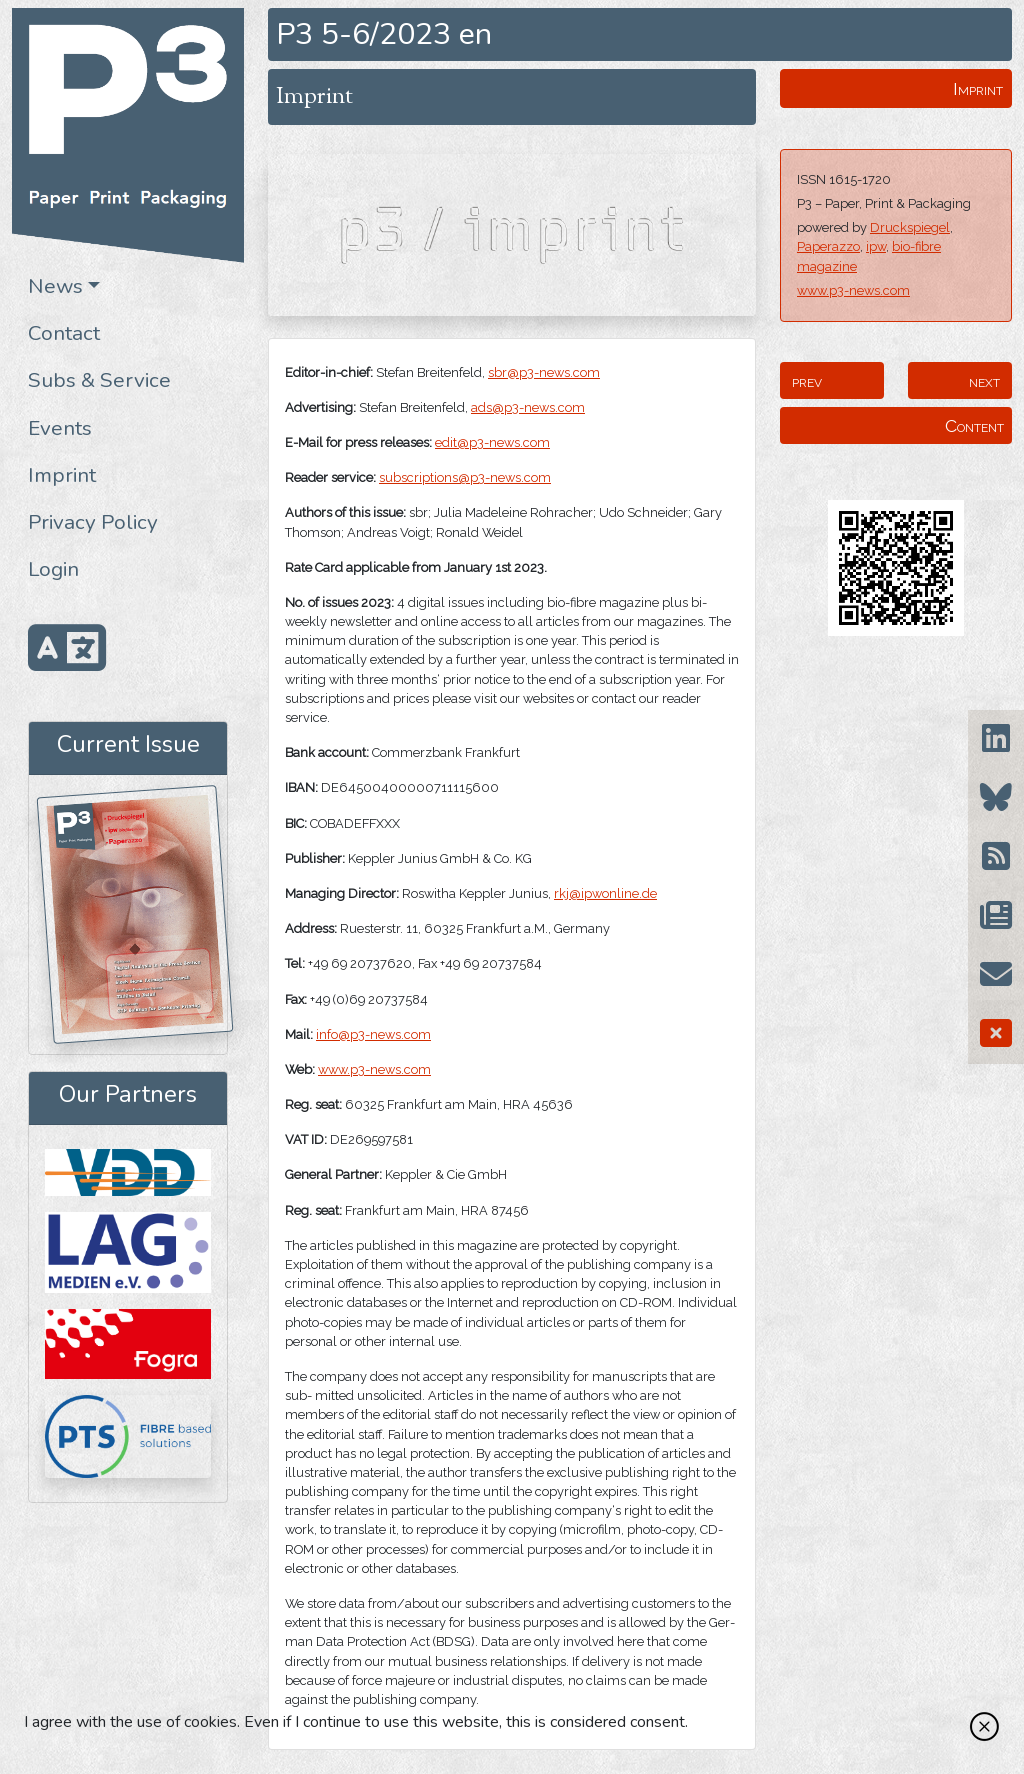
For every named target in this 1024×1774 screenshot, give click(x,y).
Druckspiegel (910, 227)
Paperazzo (828, 246)
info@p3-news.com (373, 1034)
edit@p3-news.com (492, 442)
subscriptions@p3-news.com (465, 477)
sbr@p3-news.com (544, 372)
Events (60, 428)
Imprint (62, 475)
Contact (64, 333)
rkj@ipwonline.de (605, 893)
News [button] (55, 286)
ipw (876, 246)
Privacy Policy (93, 522)
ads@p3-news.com (528, 407)
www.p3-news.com (853, 290)
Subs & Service (99, 380)
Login (53, 569)
